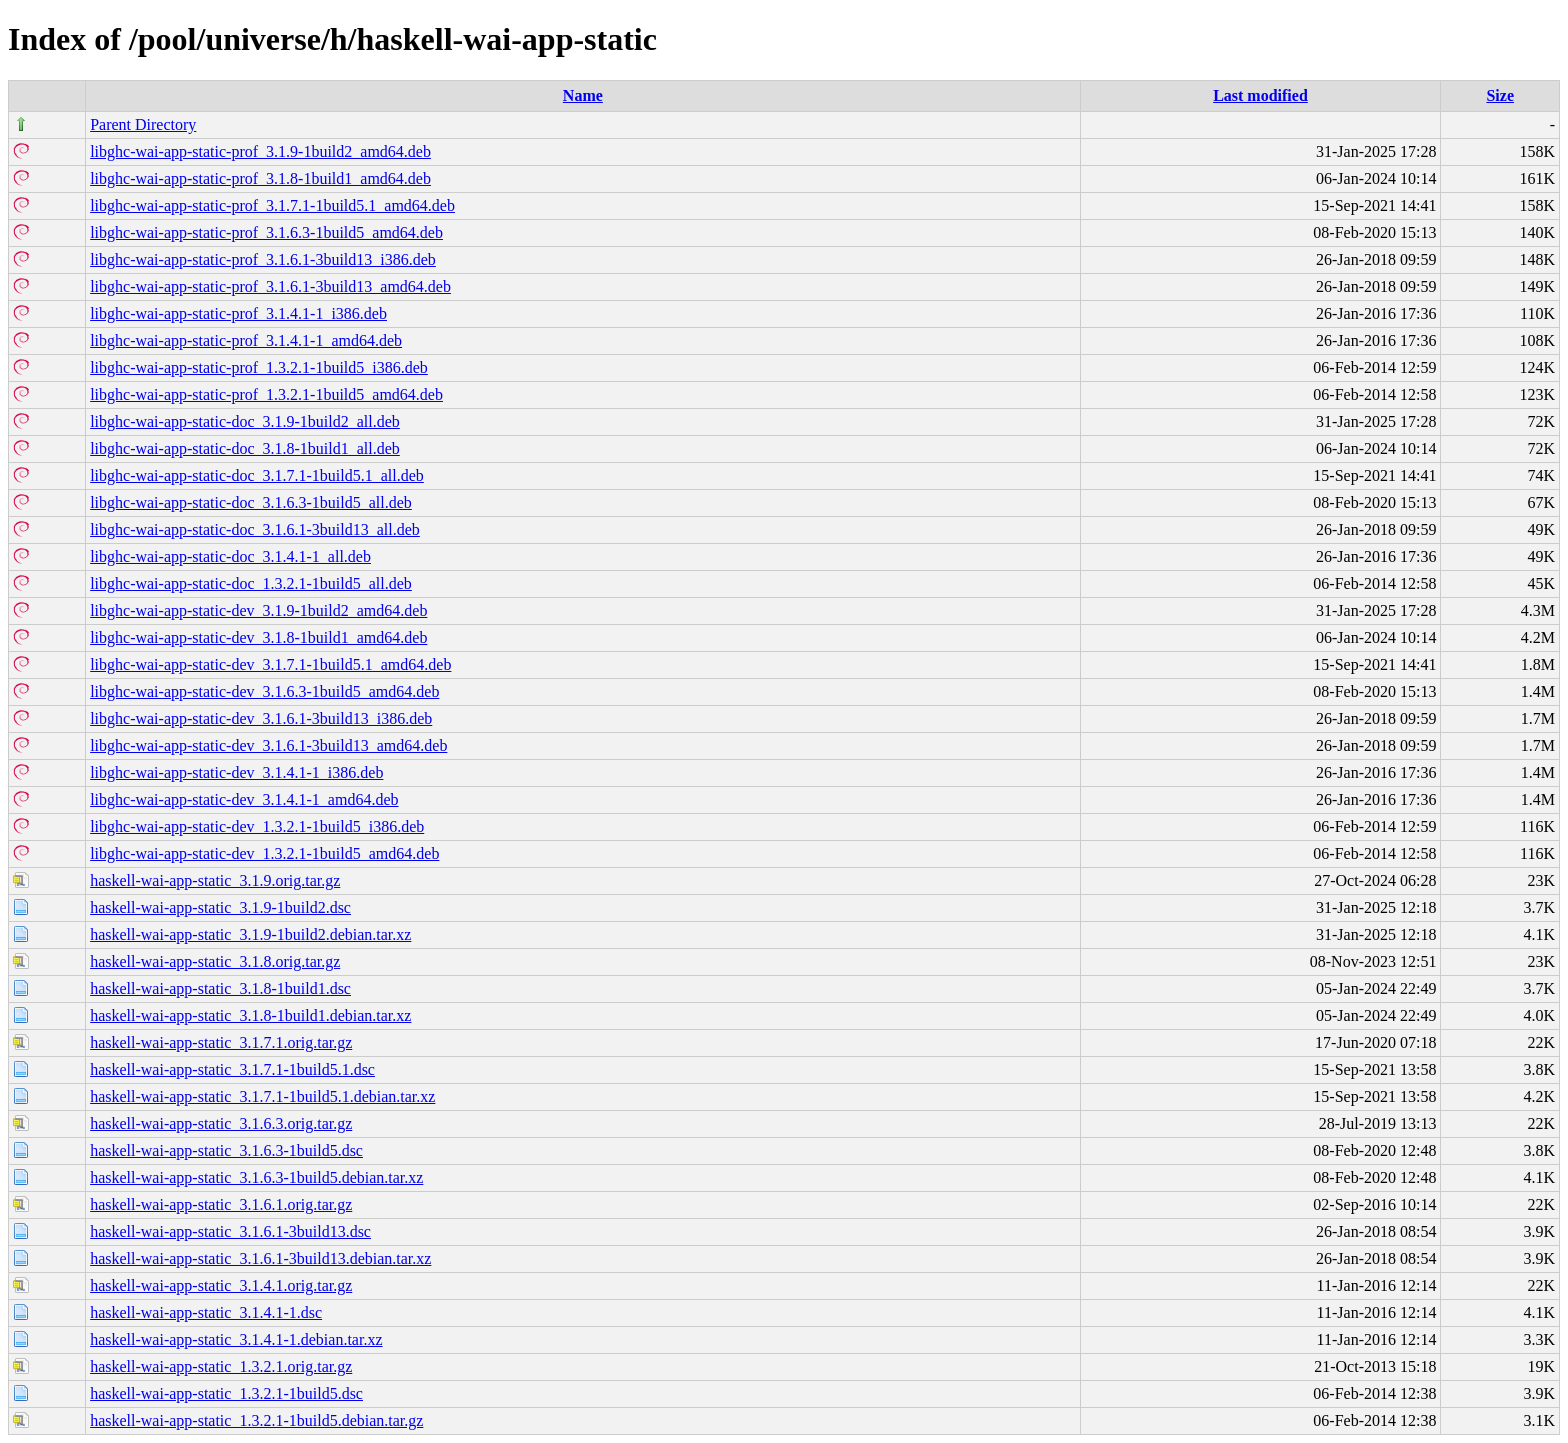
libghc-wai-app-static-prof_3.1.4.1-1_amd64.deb (246, 340)
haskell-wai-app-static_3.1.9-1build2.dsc (220, 907)
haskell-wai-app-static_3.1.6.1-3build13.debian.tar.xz (260, 1258)
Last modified (1260, 95)
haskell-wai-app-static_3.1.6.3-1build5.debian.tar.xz (256, 1177)
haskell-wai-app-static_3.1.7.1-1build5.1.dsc (232, 1069)
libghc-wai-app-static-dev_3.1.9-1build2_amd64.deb (258, 610)
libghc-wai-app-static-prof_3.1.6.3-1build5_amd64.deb (266, 232)
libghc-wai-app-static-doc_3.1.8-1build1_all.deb (245, 448)
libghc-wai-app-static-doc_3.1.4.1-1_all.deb (230, 556)
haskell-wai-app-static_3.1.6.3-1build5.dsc (226, 1150)
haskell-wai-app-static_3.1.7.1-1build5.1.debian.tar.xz (262, 1096)
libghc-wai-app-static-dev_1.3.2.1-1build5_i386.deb (257, 826)
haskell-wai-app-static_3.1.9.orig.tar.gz (215, 880)
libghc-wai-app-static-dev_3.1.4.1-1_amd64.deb (244, 799)
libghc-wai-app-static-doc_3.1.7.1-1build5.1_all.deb (257, 475)
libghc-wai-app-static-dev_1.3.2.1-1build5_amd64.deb (264, 853)
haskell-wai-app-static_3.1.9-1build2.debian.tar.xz (250, 934)
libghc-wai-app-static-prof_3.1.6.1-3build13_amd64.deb (270, 286)
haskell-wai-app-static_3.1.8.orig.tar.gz (215, 961)
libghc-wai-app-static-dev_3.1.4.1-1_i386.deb (236, 772)
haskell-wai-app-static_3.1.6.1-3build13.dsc (230, 1231)
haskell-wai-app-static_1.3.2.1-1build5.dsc (226, 1393)
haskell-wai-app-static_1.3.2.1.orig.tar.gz (221, 1366)
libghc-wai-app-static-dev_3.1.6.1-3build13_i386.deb (261, 718)
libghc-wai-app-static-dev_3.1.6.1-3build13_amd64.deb (268, 745)
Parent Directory (143, 124)
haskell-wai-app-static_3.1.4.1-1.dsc (206, 1312)
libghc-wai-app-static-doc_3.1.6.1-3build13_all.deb (255, 529)
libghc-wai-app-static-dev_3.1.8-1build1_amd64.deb (258, 637)
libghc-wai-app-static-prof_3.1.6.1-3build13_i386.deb (263, 259)
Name (583, 95)
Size (1500, 95)
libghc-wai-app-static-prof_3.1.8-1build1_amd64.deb (260, 178)
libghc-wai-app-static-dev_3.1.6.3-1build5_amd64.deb (264, 691)
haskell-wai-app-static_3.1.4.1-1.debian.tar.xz (236, 1339)
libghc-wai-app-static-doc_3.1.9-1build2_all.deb (245, 421)
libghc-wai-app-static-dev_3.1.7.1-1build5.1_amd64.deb (270, 664)
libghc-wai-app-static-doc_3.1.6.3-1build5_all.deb (251, 502)
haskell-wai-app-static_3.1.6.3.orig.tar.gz (221, 1123)
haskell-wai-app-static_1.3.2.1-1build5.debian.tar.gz (256, 1420)
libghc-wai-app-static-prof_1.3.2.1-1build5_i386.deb (259, 367)
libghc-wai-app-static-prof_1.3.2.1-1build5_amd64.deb (266, 394)
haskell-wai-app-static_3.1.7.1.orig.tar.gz (221, 1042)
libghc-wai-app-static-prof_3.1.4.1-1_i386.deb (238, 313)
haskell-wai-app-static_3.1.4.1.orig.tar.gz (221, 1285)
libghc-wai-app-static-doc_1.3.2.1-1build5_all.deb (251, 583)
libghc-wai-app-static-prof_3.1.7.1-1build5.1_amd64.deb (272, 205)
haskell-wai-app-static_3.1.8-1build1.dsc (220, 988)
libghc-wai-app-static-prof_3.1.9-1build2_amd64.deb (260, 151)
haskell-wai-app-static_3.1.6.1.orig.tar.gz (221, 1204)
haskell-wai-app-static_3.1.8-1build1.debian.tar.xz (250, 1015)
